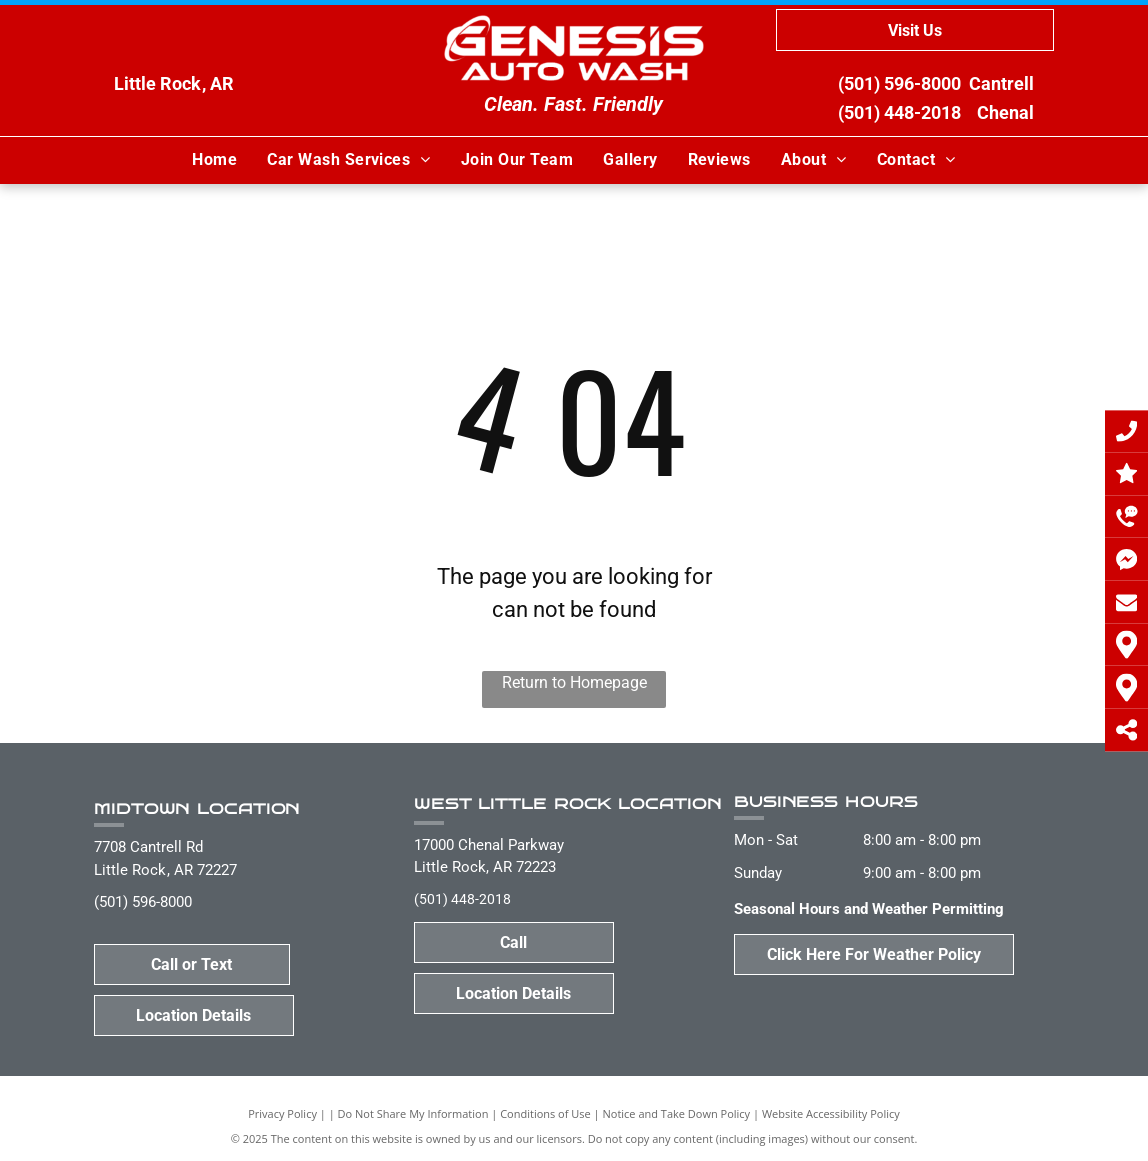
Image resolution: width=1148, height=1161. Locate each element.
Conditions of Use (545, 1113)
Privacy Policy (282, 1113)
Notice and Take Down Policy (677, 1113)
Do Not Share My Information (413, 1113)
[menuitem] (214, 160)
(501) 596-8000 (899, 83)
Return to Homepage (574, 682)
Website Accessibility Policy (831, 1113)
